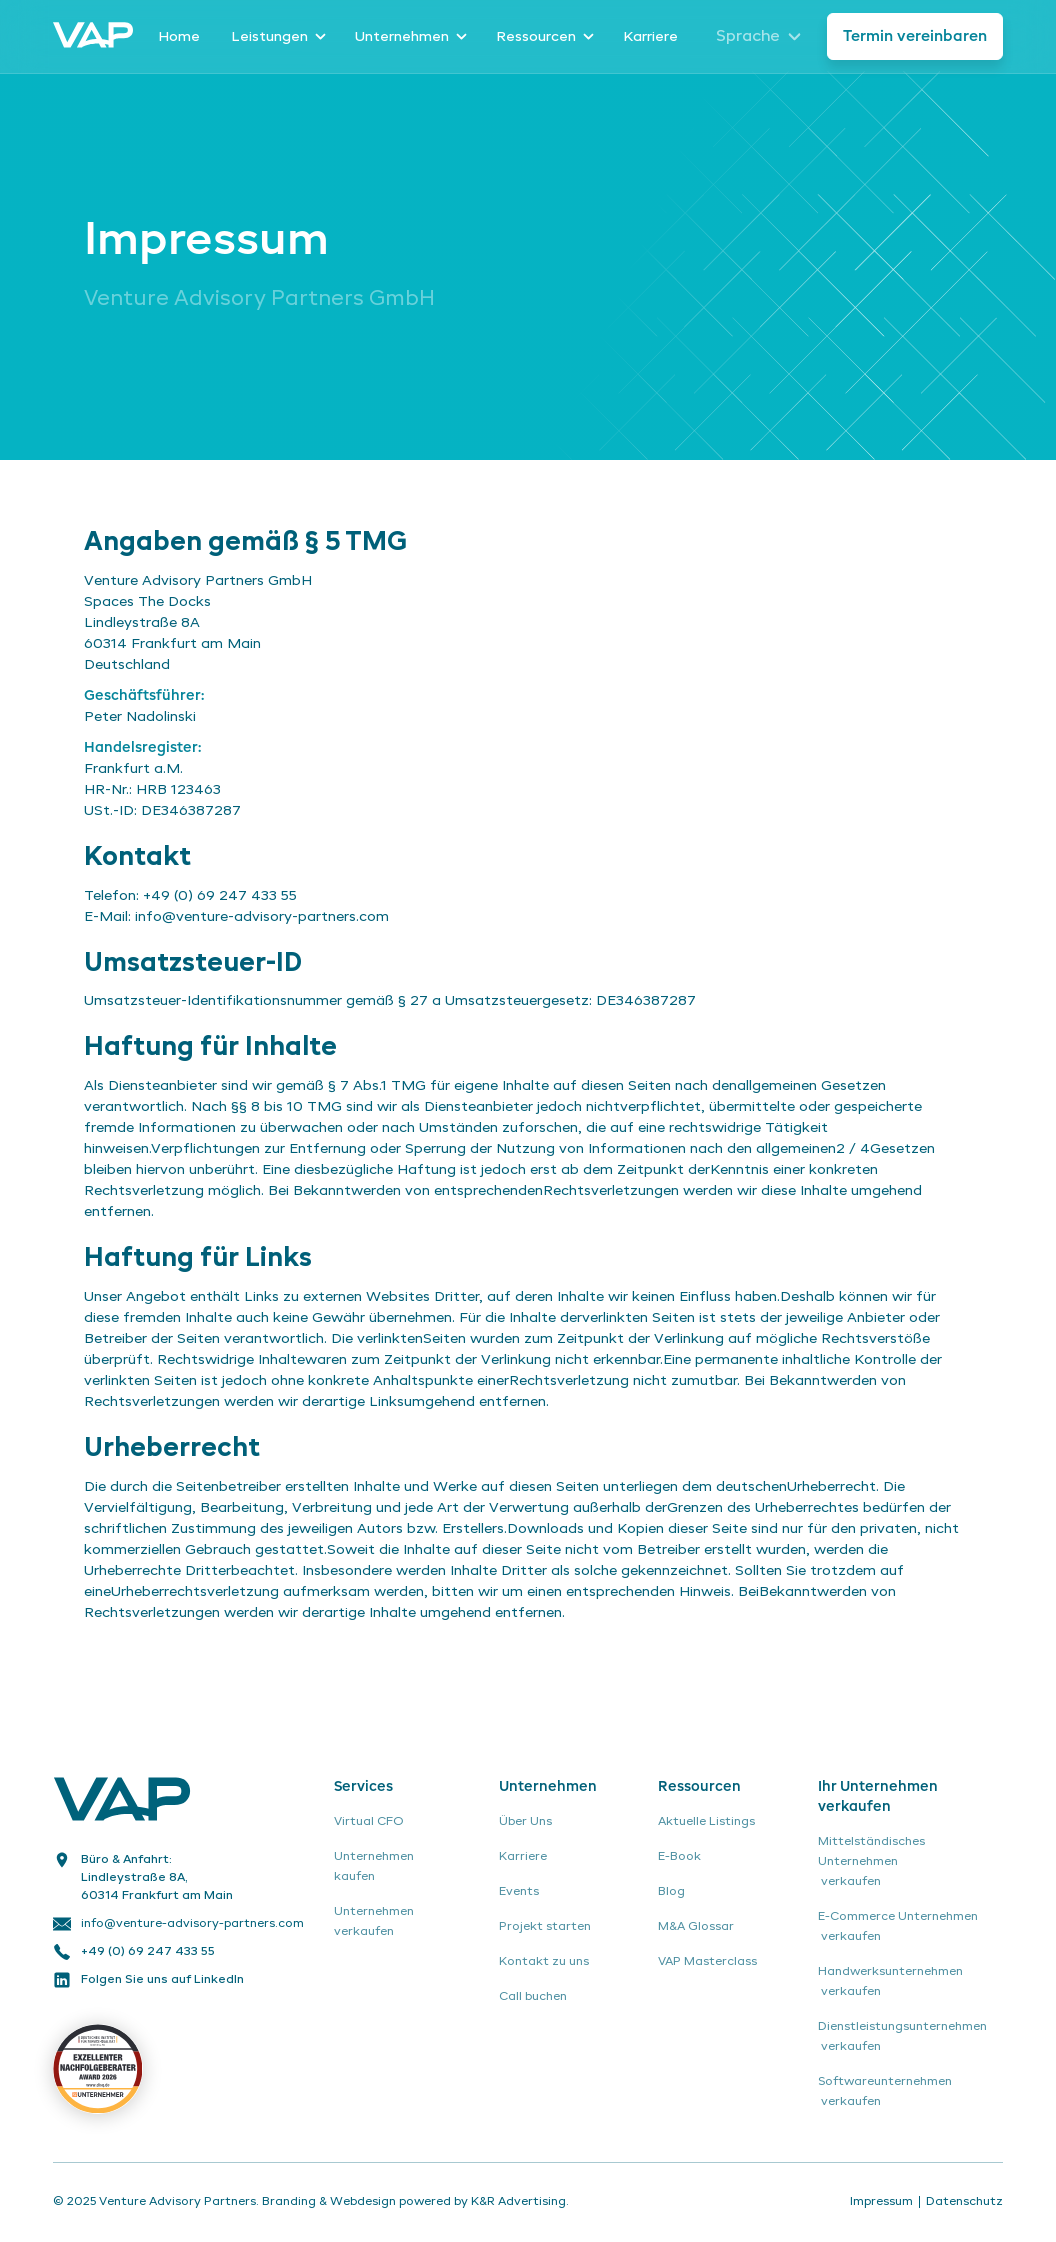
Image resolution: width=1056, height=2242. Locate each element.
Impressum (881, 2202)
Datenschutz (964, 2202)
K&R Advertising (518, 2202)
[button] (277, 36)
